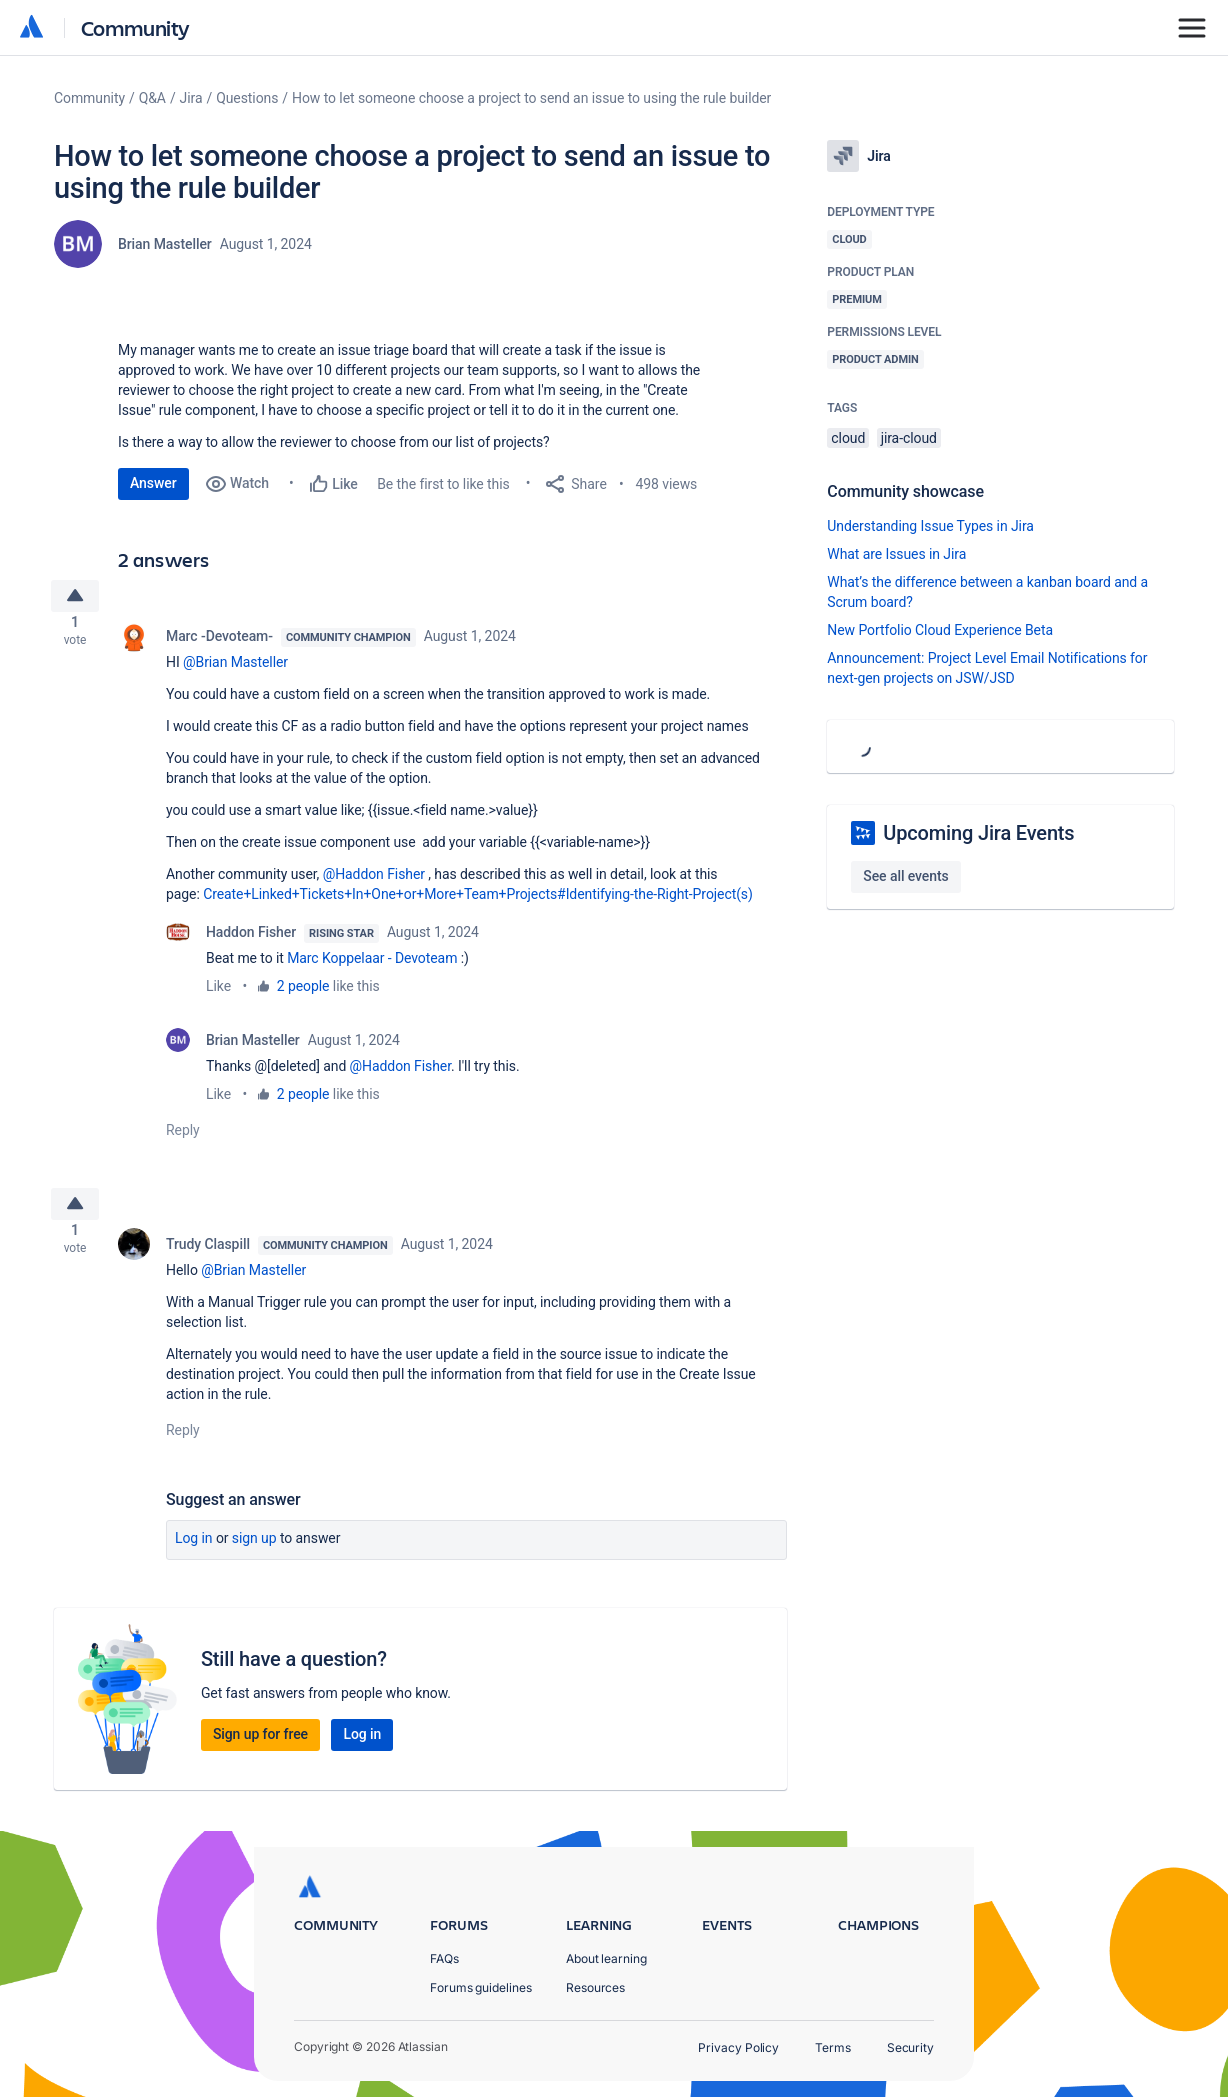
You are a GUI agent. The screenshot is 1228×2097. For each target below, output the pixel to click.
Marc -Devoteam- (219, 644)
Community (135, 27)
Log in (194, 1554)
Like (218, 994)
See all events (905, 876)
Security (910, 2047)
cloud (848, 438)
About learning (606, 1958)
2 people (303, 994)
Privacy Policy (738, 2047)
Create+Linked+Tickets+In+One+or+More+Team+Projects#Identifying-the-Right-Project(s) (478, 902)
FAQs (444, 1958)
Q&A (152, 98)
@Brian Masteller (235, 670)
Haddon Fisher (251, 940)
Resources (595, 1987)
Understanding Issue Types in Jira (930, 526)
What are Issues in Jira (896, 554)
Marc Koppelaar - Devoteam (372, 966)
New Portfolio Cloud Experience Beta (940, 630)
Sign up (254, 1554)
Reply (183, 1138)
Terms (833, 2047)
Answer (153, 483)
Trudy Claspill (208, 1260)
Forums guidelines (481, 1987)
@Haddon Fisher (374, 882)
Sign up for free (260, 1750)
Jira (191, 98)
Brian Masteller (165, 244)
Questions (247, 98)
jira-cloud (909, 438)
